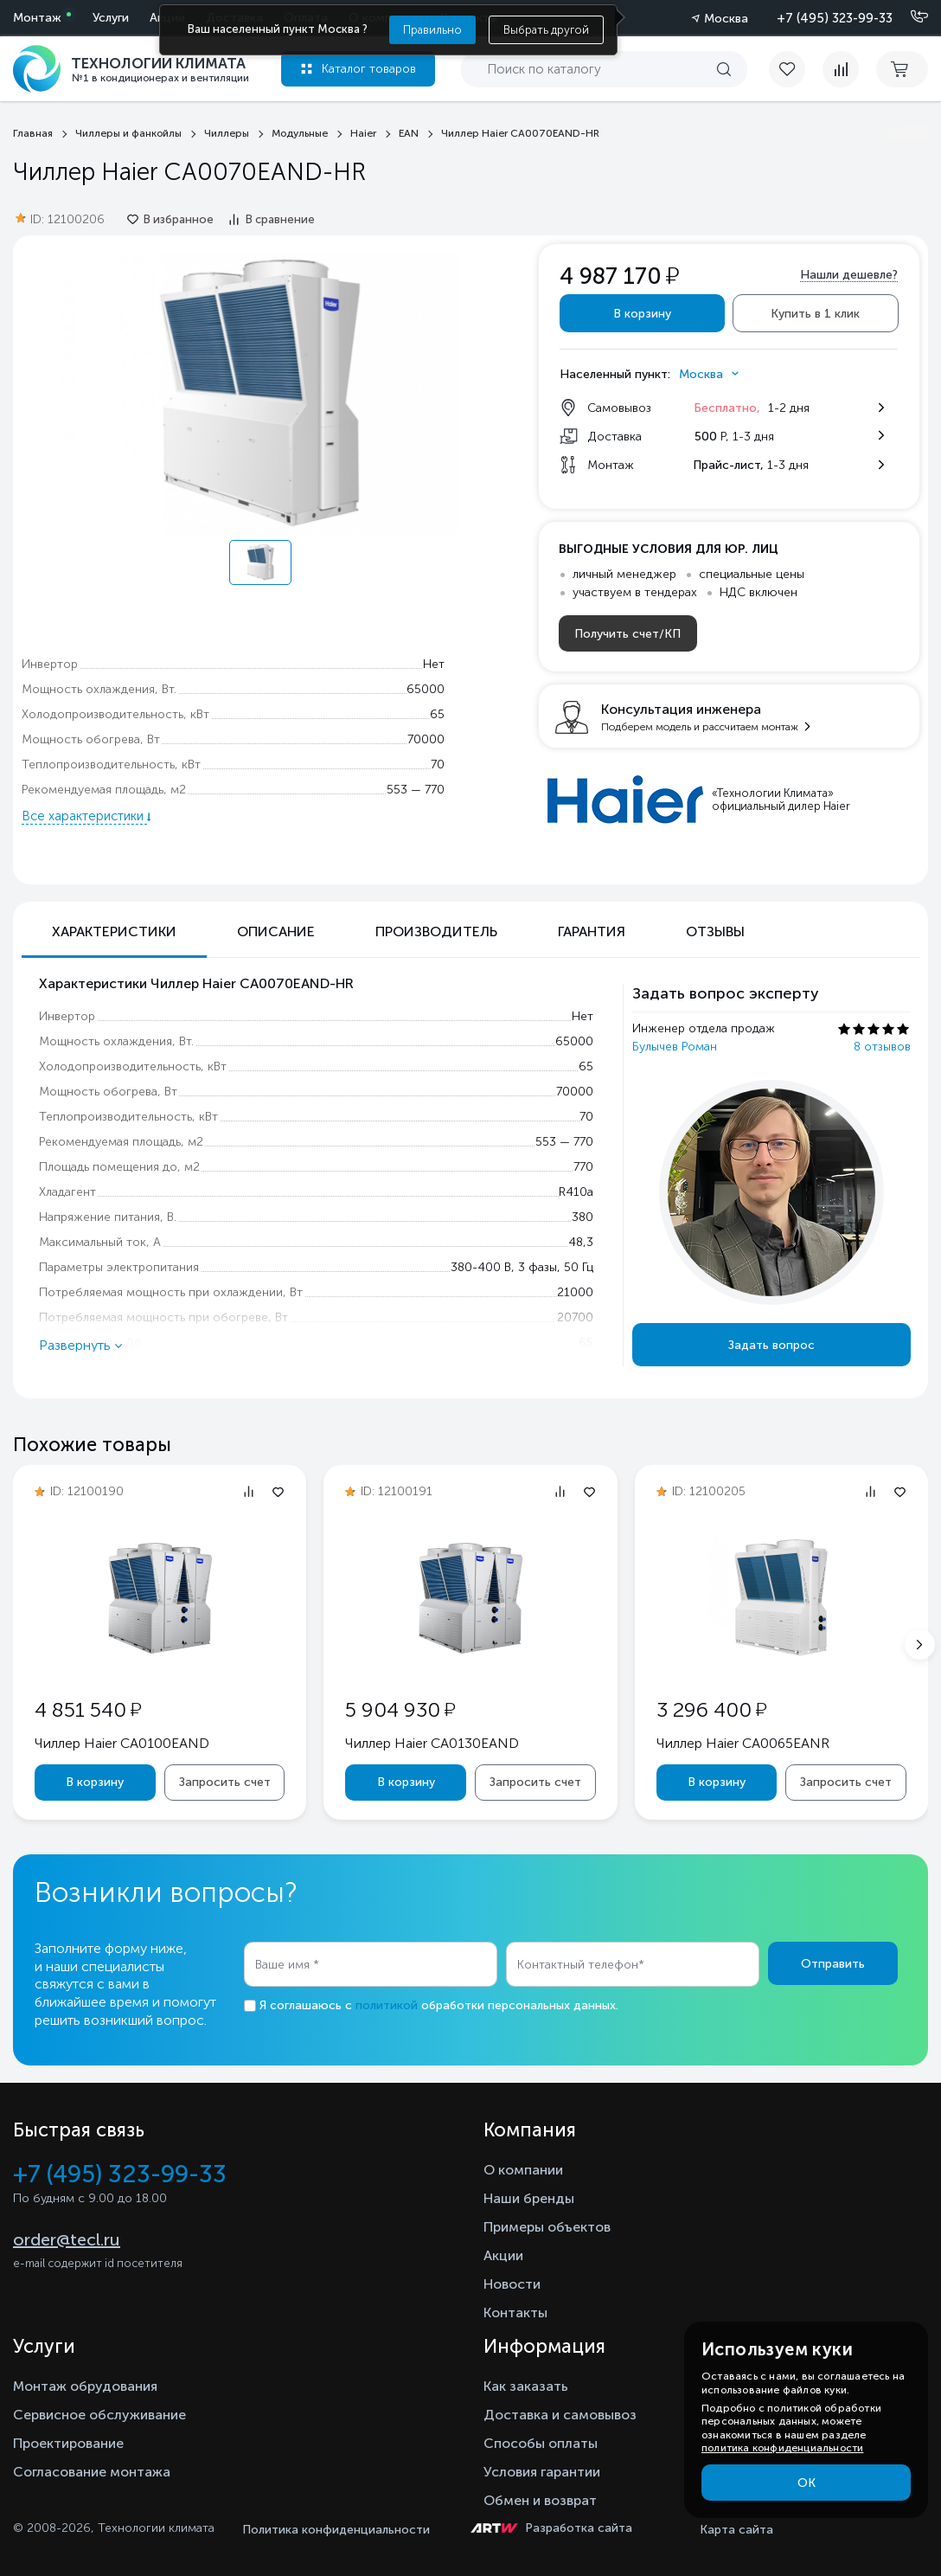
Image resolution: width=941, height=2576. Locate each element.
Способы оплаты (540, 2443)
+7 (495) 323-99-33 (835, 18)
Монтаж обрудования (85, 2386)
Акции (503, 2255)
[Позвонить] (909, 17)
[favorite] (796, 69)
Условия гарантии (541, 2472)
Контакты (515, 2312)
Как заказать (525, 2386)
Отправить (833, 1963)
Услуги (111, 17)
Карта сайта (736, 2529)
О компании (523, 2170)
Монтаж (37, 17)
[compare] (841, 69)
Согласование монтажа (91, 2472)
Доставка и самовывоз (560, 2414)
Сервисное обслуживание (99, 2414)
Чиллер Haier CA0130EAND (432, 1743)
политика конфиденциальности (782, 2448)
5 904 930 (400, 1709)
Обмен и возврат (540, 2500)
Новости (512, 2284)
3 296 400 (711, 1709)
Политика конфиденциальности (336, 2529)
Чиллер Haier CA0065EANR (742, 1743)
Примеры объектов (547, 2227)
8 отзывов (882, 1046)
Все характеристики (84, 816)
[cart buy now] (902, 69)
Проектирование (68, 2443)
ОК (806, 2483)
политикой (386, 2005)
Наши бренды (528, 2198)
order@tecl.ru (66, 2239)
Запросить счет (225, 1782)
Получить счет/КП (627, 633)
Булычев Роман (674, 1046)
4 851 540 (88, 1709)
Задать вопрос (771, 1345)
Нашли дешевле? (849, 274)
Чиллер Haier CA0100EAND (122, 1743)
